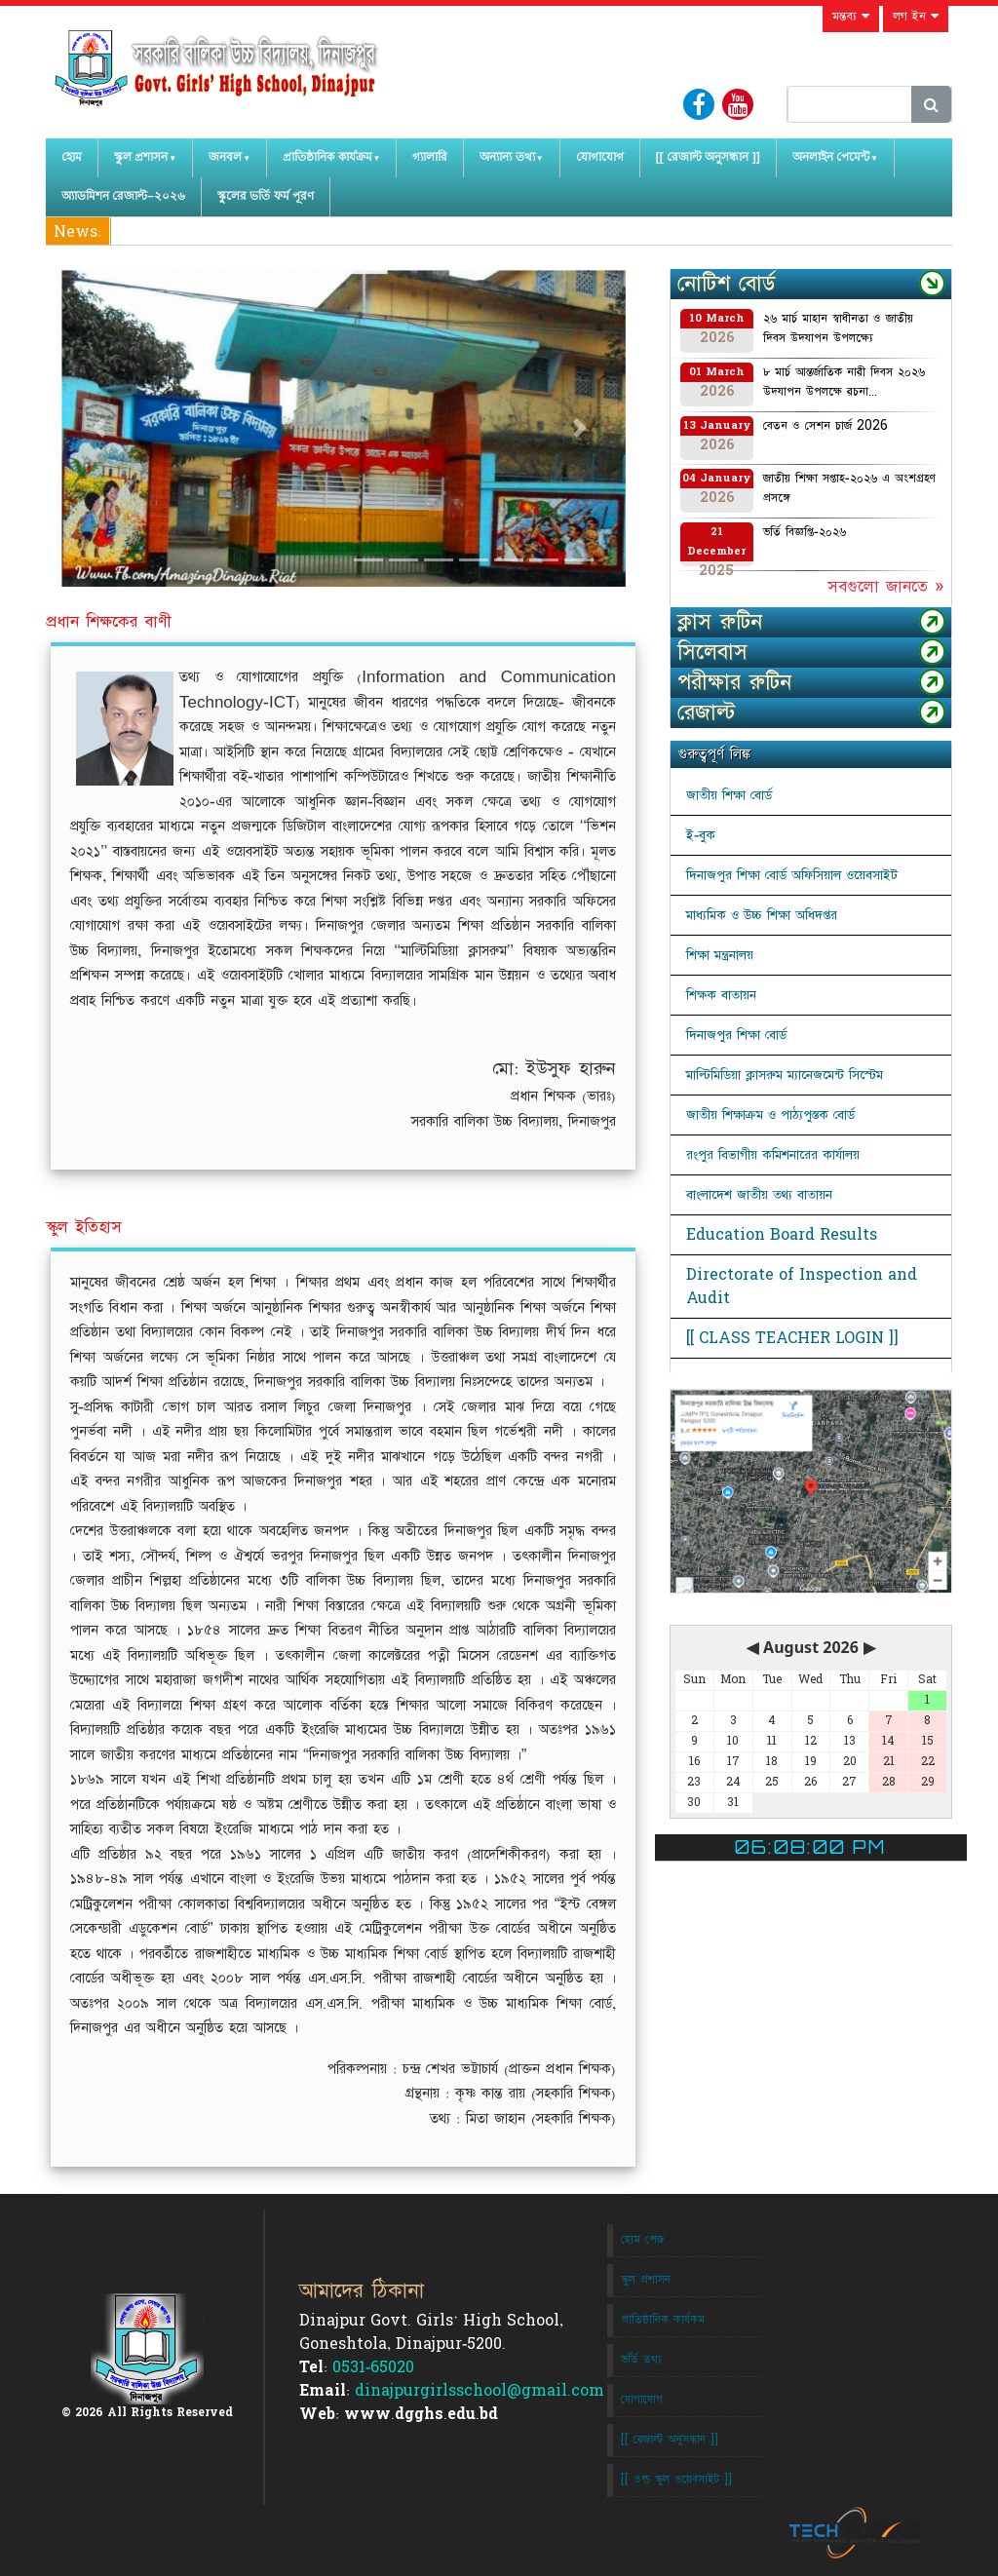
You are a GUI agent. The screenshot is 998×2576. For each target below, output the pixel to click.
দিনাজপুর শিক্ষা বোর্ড (736, 1035)
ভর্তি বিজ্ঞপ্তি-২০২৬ (804, 532)
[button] (102, 428)
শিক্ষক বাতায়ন (721, 995)
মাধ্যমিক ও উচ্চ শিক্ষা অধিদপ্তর (761, 915)
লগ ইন (916, 16)
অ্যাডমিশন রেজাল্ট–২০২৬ (123, 196)
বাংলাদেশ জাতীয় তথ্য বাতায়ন (759, 1195)
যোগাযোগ (600, 157)
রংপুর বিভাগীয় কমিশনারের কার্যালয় (773, 1155)
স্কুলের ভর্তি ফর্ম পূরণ (265, 196)
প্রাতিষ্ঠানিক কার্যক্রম (327, 157)
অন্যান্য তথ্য (507, 157)
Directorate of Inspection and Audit (801, 1286)
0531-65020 (373, 2367)
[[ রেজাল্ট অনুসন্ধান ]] (708, 157)
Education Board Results (781, 1235)
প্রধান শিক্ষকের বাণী (109, 622)
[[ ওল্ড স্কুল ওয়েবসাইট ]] (676, 2479)
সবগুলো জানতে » (885, 586)
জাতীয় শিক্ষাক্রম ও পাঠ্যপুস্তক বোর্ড (770, 1115)
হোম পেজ (642, 2240)
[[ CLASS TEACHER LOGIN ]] (792, 1338)
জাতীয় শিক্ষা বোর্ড (729, 795)
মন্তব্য (850, 16)
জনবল (225, 157)
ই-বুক (700, 835)
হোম (71, 157)
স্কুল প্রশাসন (141, 157)
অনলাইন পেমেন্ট (830, 157)
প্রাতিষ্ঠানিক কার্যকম (663, 2319)
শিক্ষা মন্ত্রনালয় (719, 955)
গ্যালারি (429, 157)
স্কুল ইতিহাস (84, 1227)
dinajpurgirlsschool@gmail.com (479, 2391)
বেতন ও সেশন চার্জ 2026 (825, 426)
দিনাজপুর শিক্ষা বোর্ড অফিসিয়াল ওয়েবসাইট (792, 875)
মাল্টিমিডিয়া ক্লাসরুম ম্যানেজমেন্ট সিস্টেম (784, 1075)
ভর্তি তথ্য (641, 2359)
